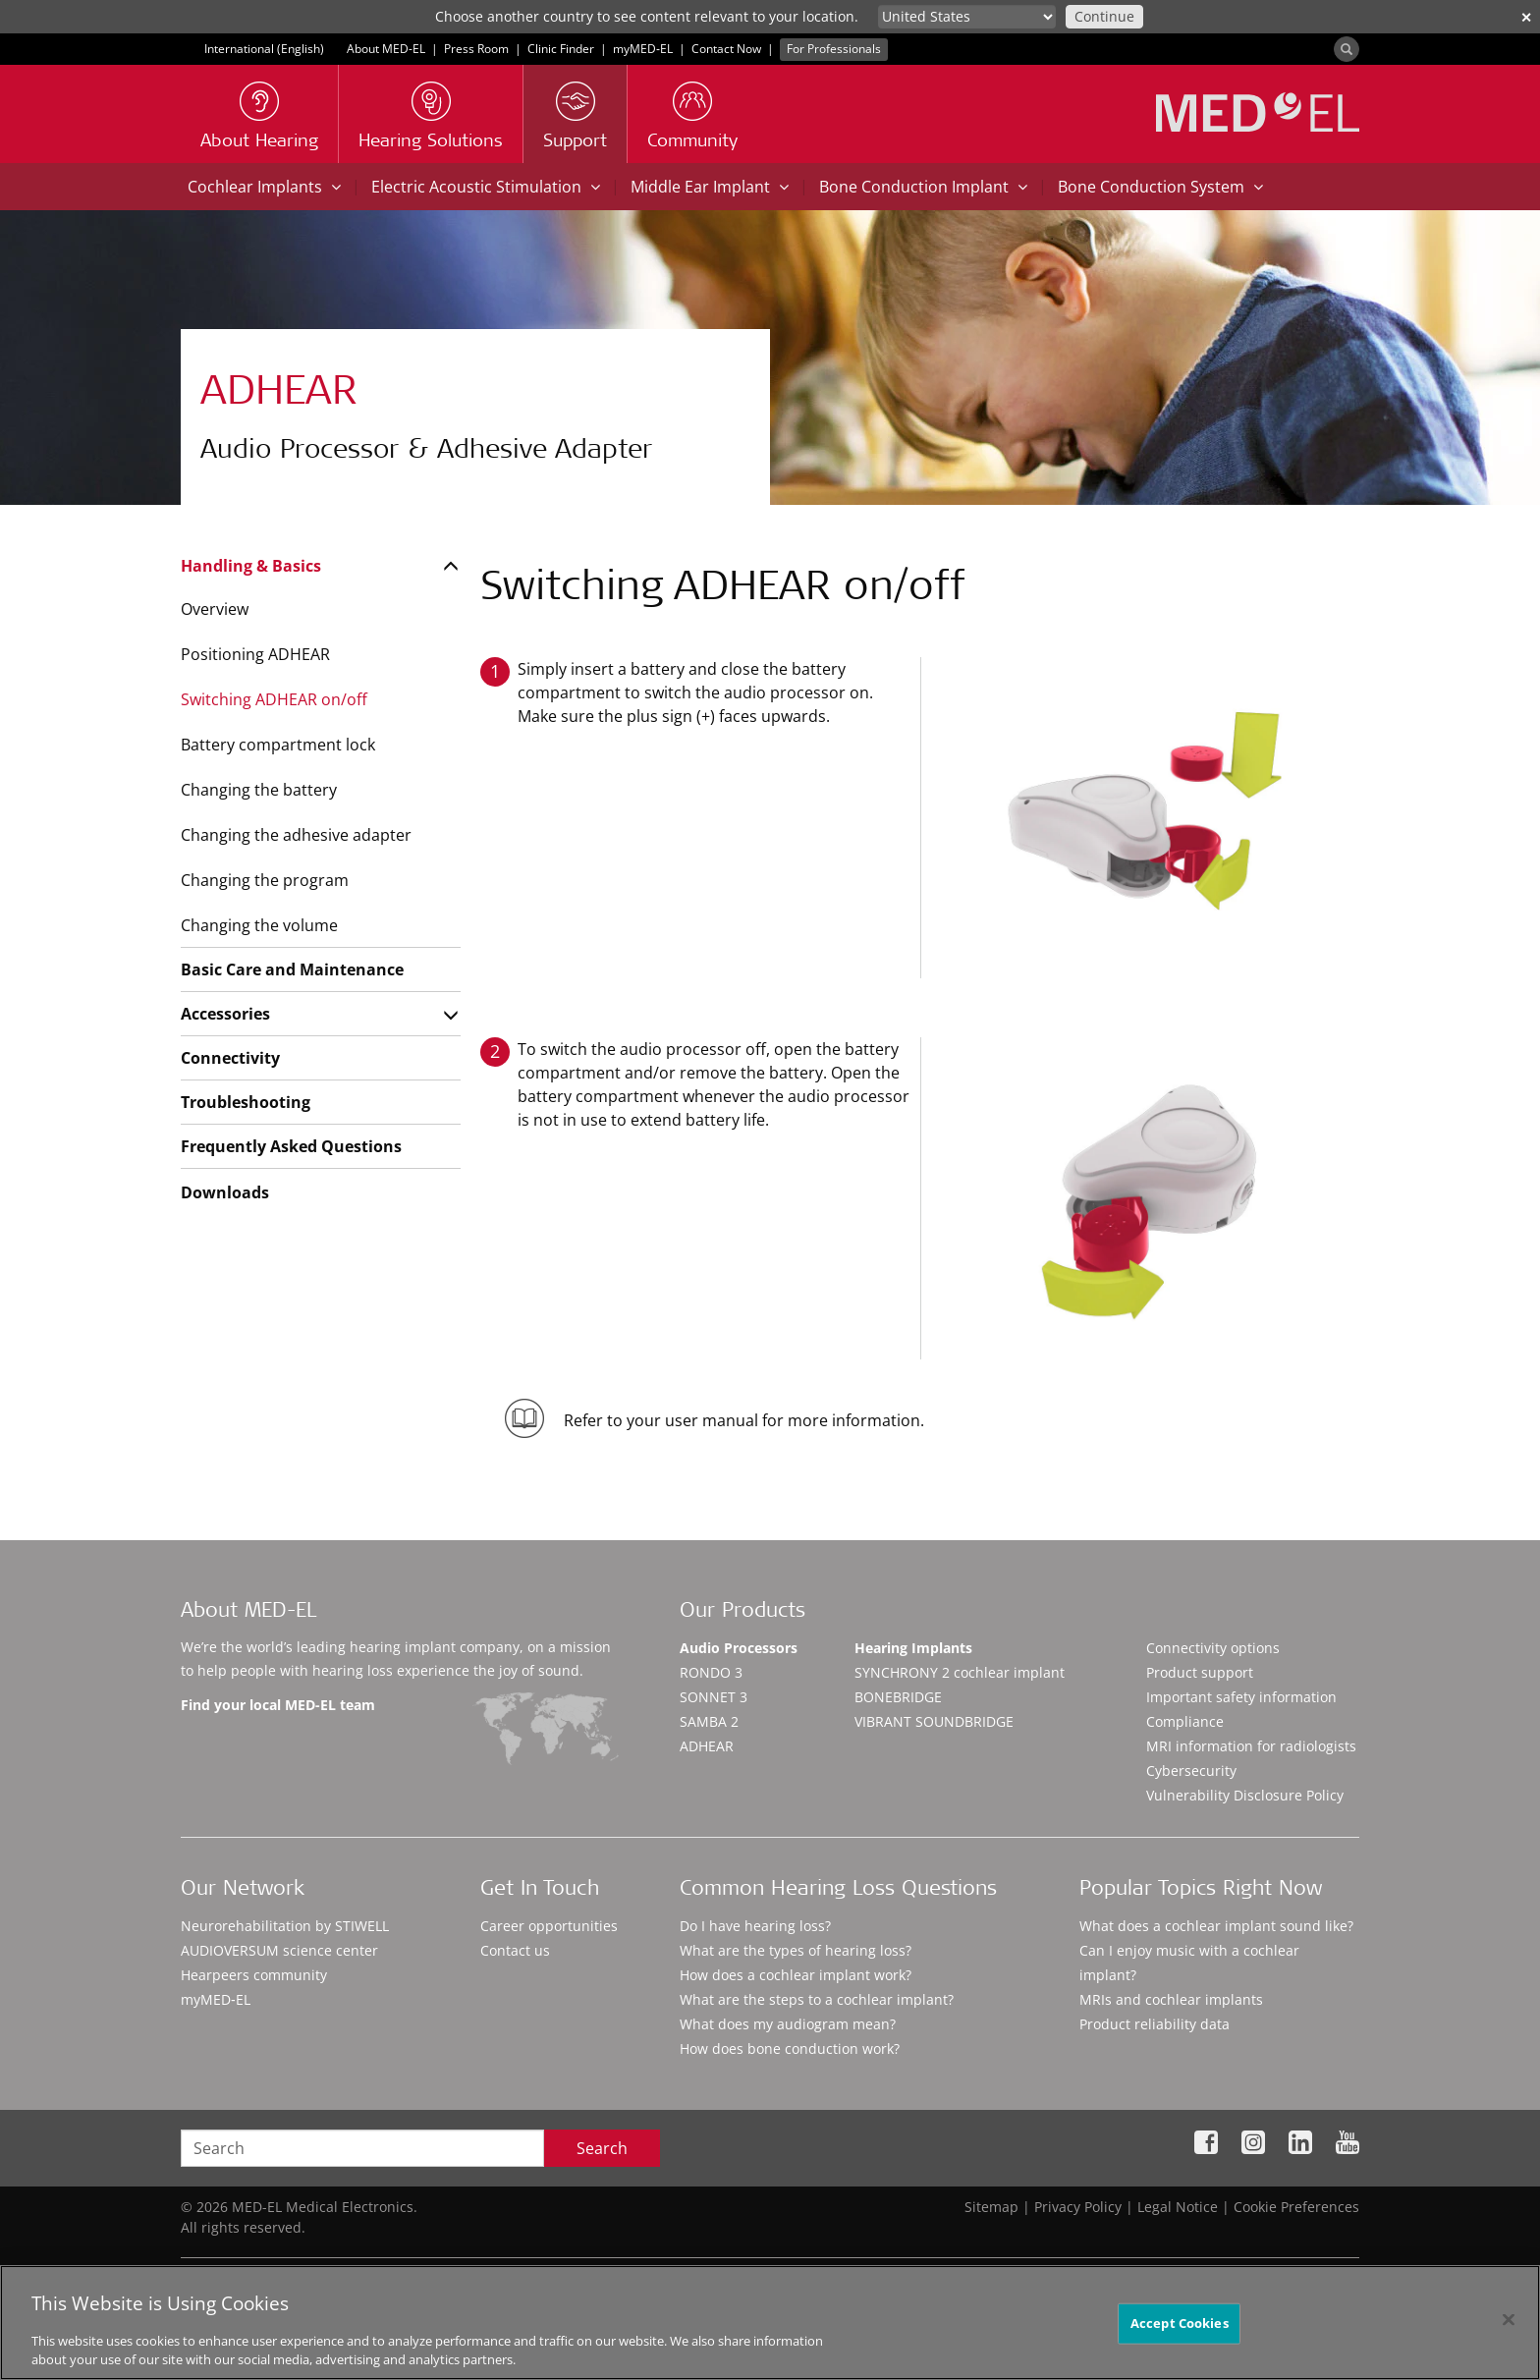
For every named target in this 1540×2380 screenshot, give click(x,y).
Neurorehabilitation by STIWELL (285, 1925)
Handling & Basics (251, 566)
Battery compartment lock (278, 744)
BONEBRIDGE (898, 1697)
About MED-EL (386, 48)
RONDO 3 (711, 1672)
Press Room (476, 48)
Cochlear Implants (264, 186)
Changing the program (265, 880)
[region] (770, 2322)
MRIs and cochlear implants (1171, 1999)
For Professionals (834, 48)
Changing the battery (259, 790)
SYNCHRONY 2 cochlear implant (959, 1672)
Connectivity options (1213, 1647)
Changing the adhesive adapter (296, 835)
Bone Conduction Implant (923, 186)
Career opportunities (549, 1925)
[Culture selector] (967, 16)
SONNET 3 (713, 1697)
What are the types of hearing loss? (795, 1950)
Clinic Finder (560, 48)
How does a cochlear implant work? (795, 1974)
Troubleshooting (245, 1102)
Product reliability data (1154, 2024)
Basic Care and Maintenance (292, 969)
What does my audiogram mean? (788, 2024)
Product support (1199, 1672)
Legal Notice (1177, 2206)
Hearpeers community (254, 1974)
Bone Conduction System (1160, 186)
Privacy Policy (1078, 2206)
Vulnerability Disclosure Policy (1245, 1795)
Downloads (225, 1192)
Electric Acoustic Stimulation (485, 186)
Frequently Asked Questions (291, 1146)
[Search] (1346, 49)
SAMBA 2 (709, 1721)
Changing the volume (259, 925)
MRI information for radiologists (1251, 1746)
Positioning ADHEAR (255, 654)
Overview (214, 609)
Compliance (1185, 1721)
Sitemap (991, 2206)
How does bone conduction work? (790, 2048)
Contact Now (726, 48)
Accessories (225, 1013)
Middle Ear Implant (710, 186)
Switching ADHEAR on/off (274, 699)
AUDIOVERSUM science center (279, 1950)
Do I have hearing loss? (755, 1925)
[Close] (1508, 2320)
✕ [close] (1526, 17)
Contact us (515, 1950)
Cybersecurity (1191, 1770)
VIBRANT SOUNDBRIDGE (934, 1721)
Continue (1104, 16)
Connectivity (230, 1058)
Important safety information (1241, 1697)
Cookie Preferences (1296, 2206)
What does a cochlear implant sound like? (1216, 1925)
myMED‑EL (643, 48)
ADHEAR (707, 1746)
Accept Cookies (1179, 2323)
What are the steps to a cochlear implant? (817, 1999)
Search (602, 2148)
